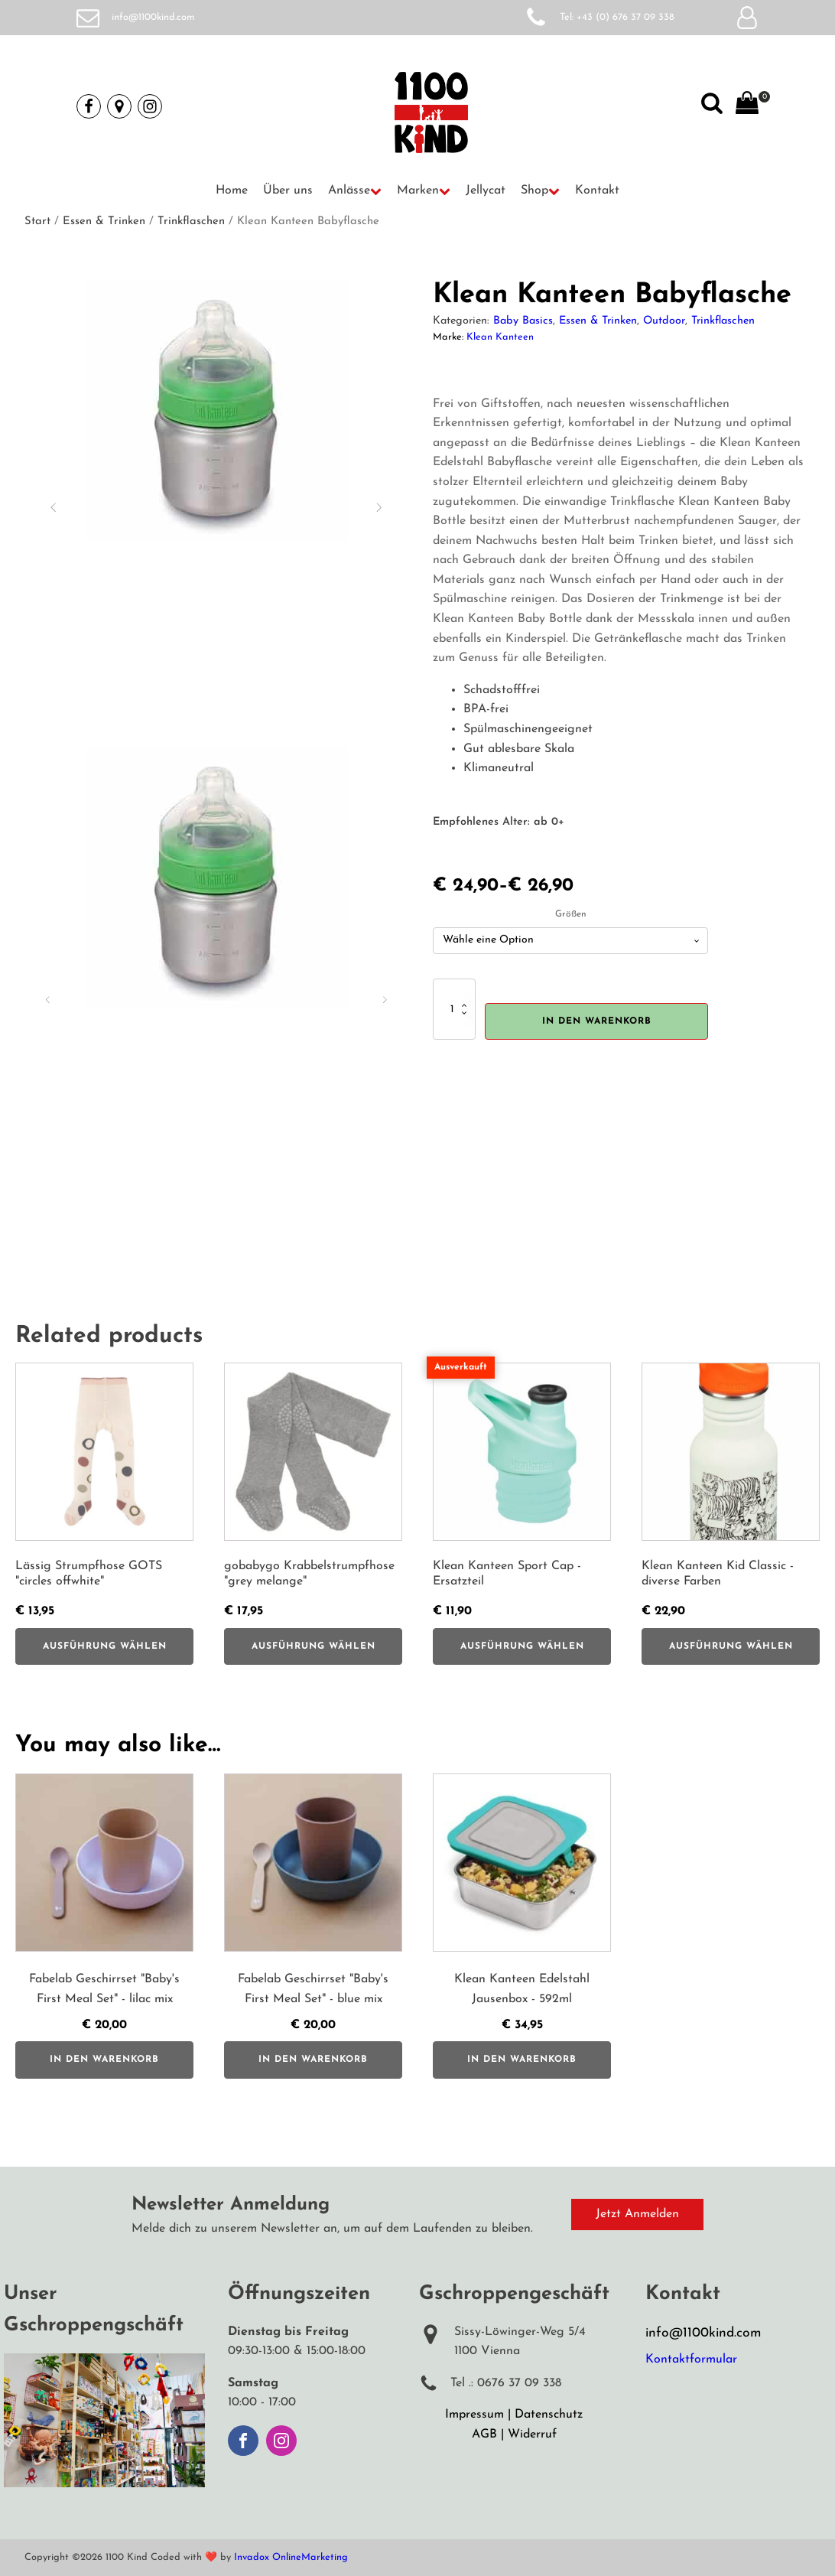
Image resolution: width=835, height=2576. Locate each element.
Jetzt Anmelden (637, 2214)
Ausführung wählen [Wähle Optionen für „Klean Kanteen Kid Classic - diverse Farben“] (731, 1646)
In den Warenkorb (596, 1021)
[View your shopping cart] (747, 106)
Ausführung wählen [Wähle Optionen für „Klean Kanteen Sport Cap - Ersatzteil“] (522, 1646)
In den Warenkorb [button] (104, 2059)
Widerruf (532, 2434)
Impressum (474, 2414)
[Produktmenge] (454, 1009)
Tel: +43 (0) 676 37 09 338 (617, 17)
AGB (484, 2434)
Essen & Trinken (104, 221)
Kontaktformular (691, 2359)
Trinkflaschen (191, 221)
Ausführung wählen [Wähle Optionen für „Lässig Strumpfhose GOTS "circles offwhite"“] (105, 1646)
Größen (570, 914)
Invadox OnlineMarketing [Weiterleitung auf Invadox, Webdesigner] (291, 2557)
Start (37, 221)
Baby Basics (523, 321)
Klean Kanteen (500, 337)
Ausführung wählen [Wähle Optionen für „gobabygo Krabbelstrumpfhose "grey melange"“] (313, 1646)
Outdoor (664, 321)
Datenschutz (549, 2414)
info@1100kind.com (153, 17)
